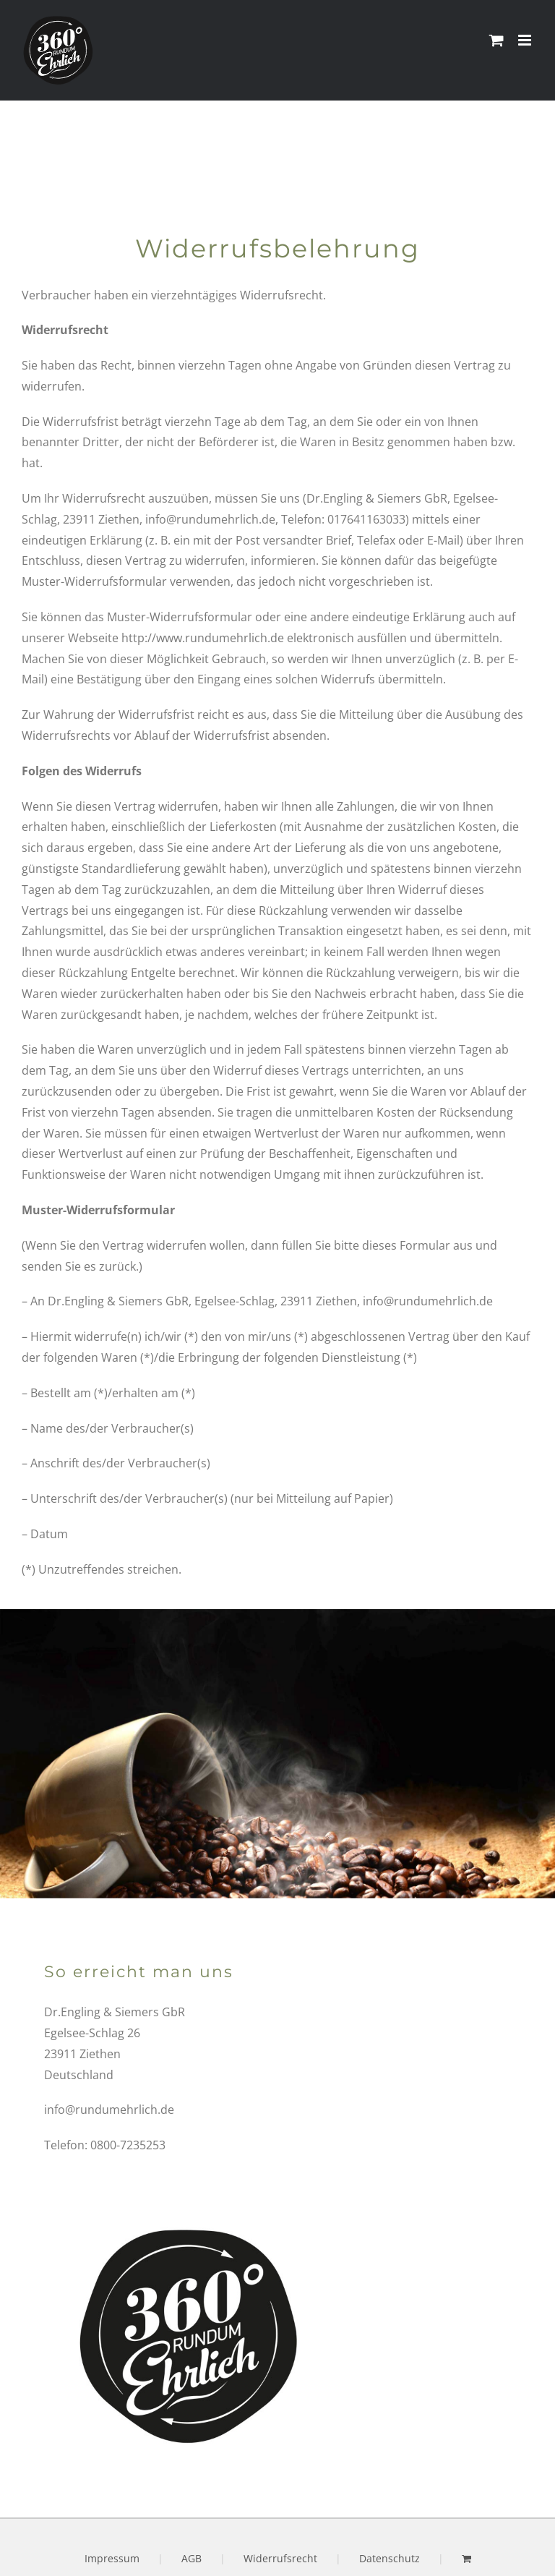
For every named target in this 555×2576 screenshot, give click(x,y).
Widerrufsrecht (280, 2558)
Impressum (112, 2558)
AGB (191, 2558)
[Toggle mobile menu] (525, 40)
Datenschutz (389, 2558)
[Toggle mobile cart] (496, 40)
